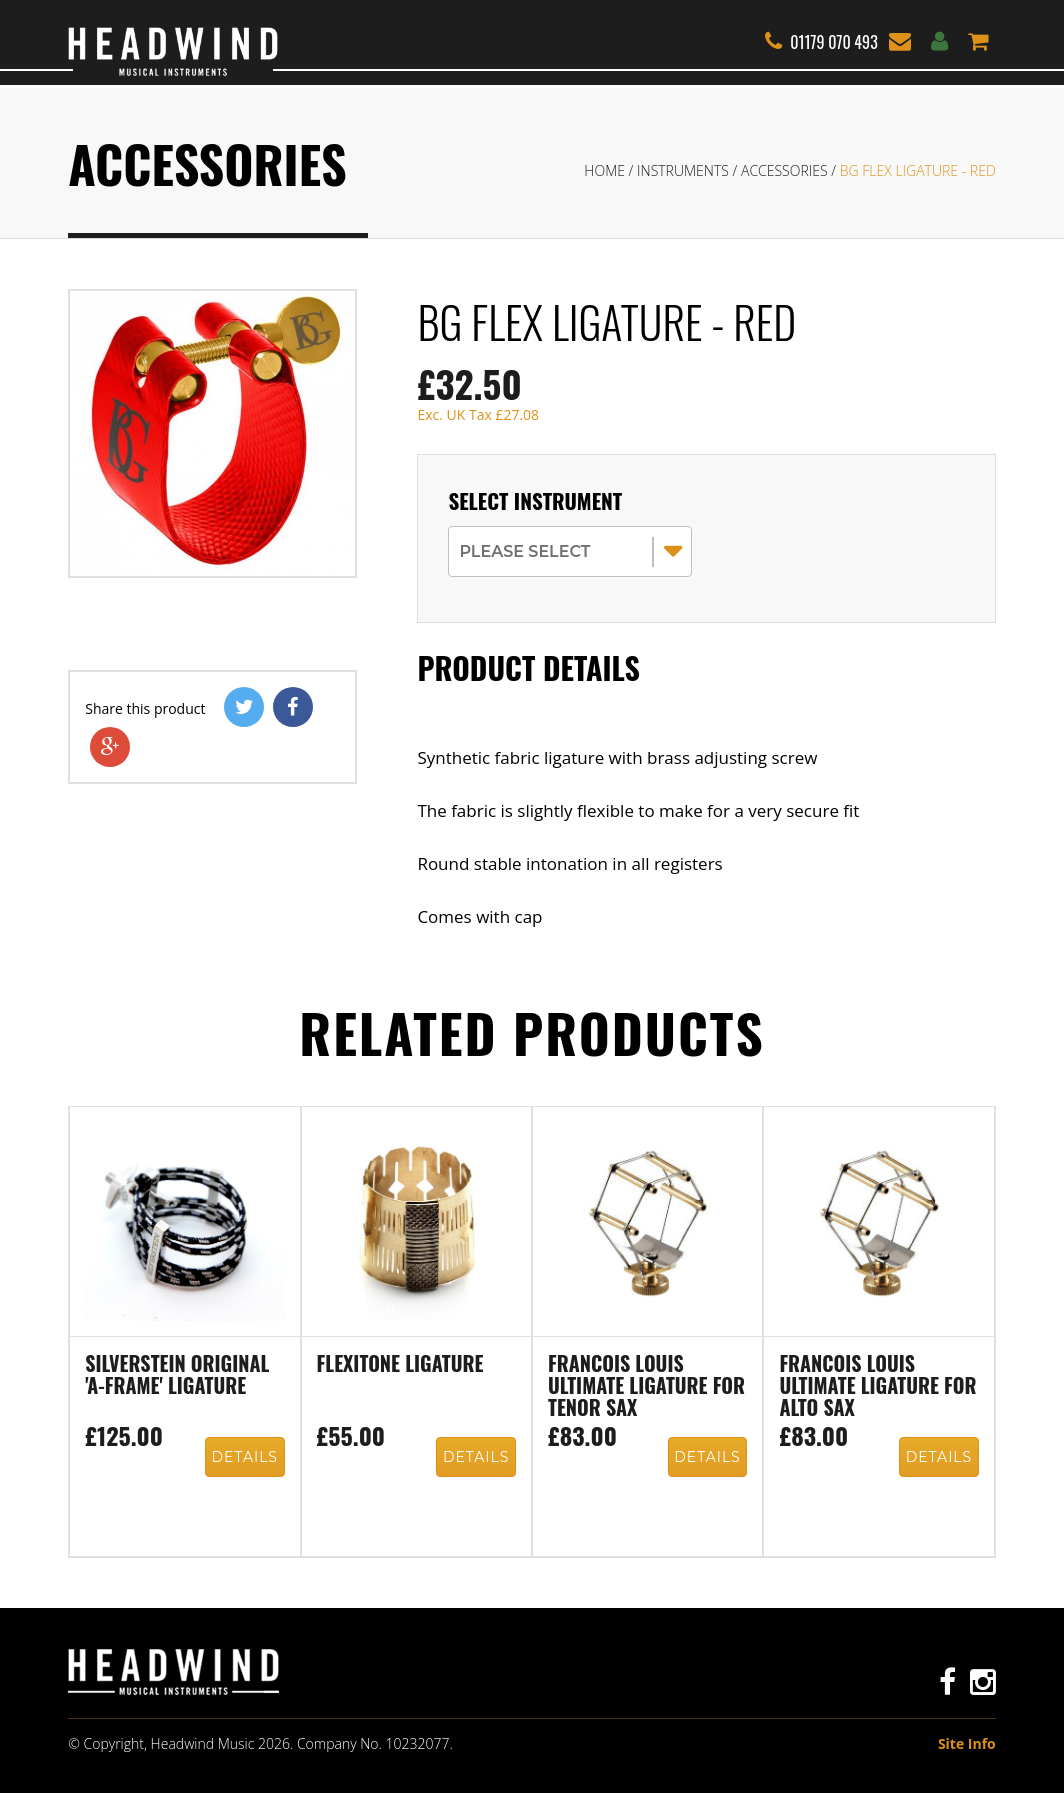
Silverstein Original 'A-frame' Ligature (177, 1376)
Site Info (967, 1743)
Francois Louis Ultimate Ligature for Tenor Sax (646, 1387)
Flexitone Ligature (400, 1365)
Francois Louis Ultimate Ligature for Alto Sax (877, 1387)
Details (244, 1457)
